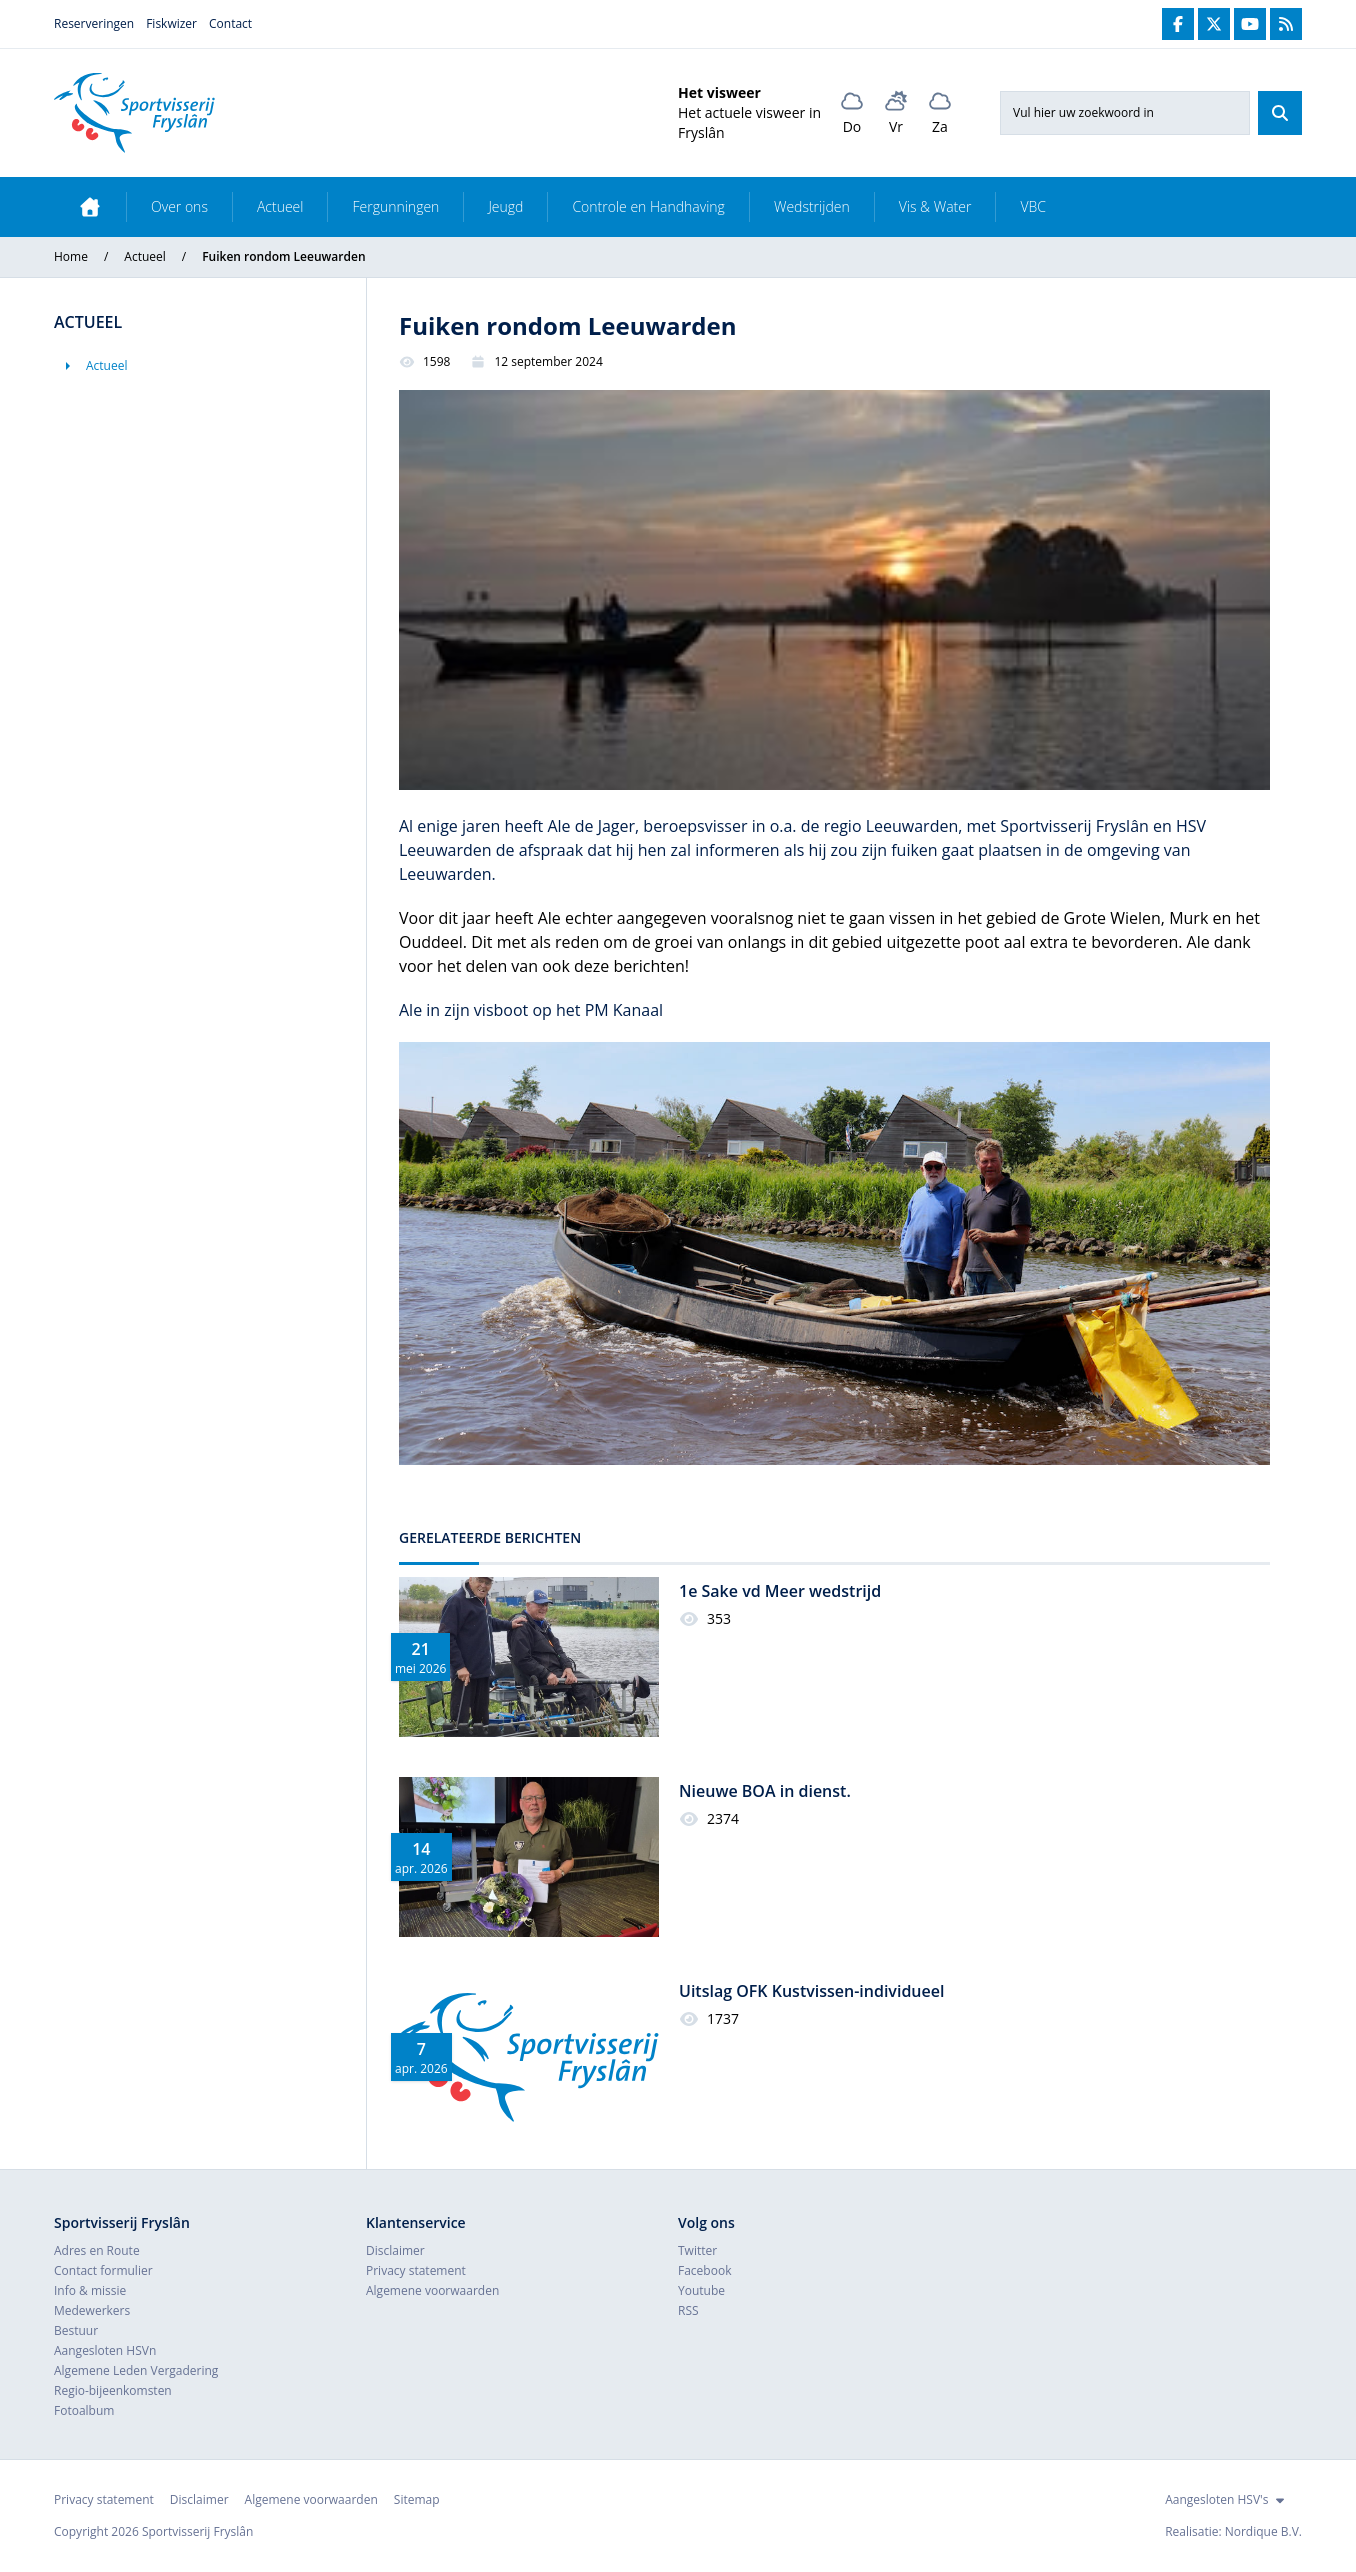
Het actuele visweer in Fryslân (749, 122)
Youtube (701, 2290)
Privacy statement (416, 2270)
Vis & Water (935, 206)
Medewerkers (92, 2310)
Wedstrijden (812, 206)
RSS (688, 2310)
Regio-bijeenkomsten (113, 2390)
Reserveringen (94, 23)
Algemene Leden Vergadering (136, 2370)
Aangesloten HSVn (105, 2350)
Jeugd (505, 206)
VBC (1033, 206)
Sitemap (417, 2499)
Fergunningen (395, 206)
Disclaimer (395, 2250)
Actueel (280, 206)
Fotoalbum (84, 2410)
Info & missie (90, 2290)
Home (71, 256)
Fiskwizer (171, 23)
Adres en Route (97, 2250)
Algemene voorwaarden (432, 2290)
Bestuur (76, 2330)
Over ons (179, 206)
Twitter (697, 2250)
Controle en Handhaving (648, 206)
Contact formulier (103, 2270)
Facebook (704, 2270)
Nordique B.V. (1263, 2531)
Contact (230, 23)
